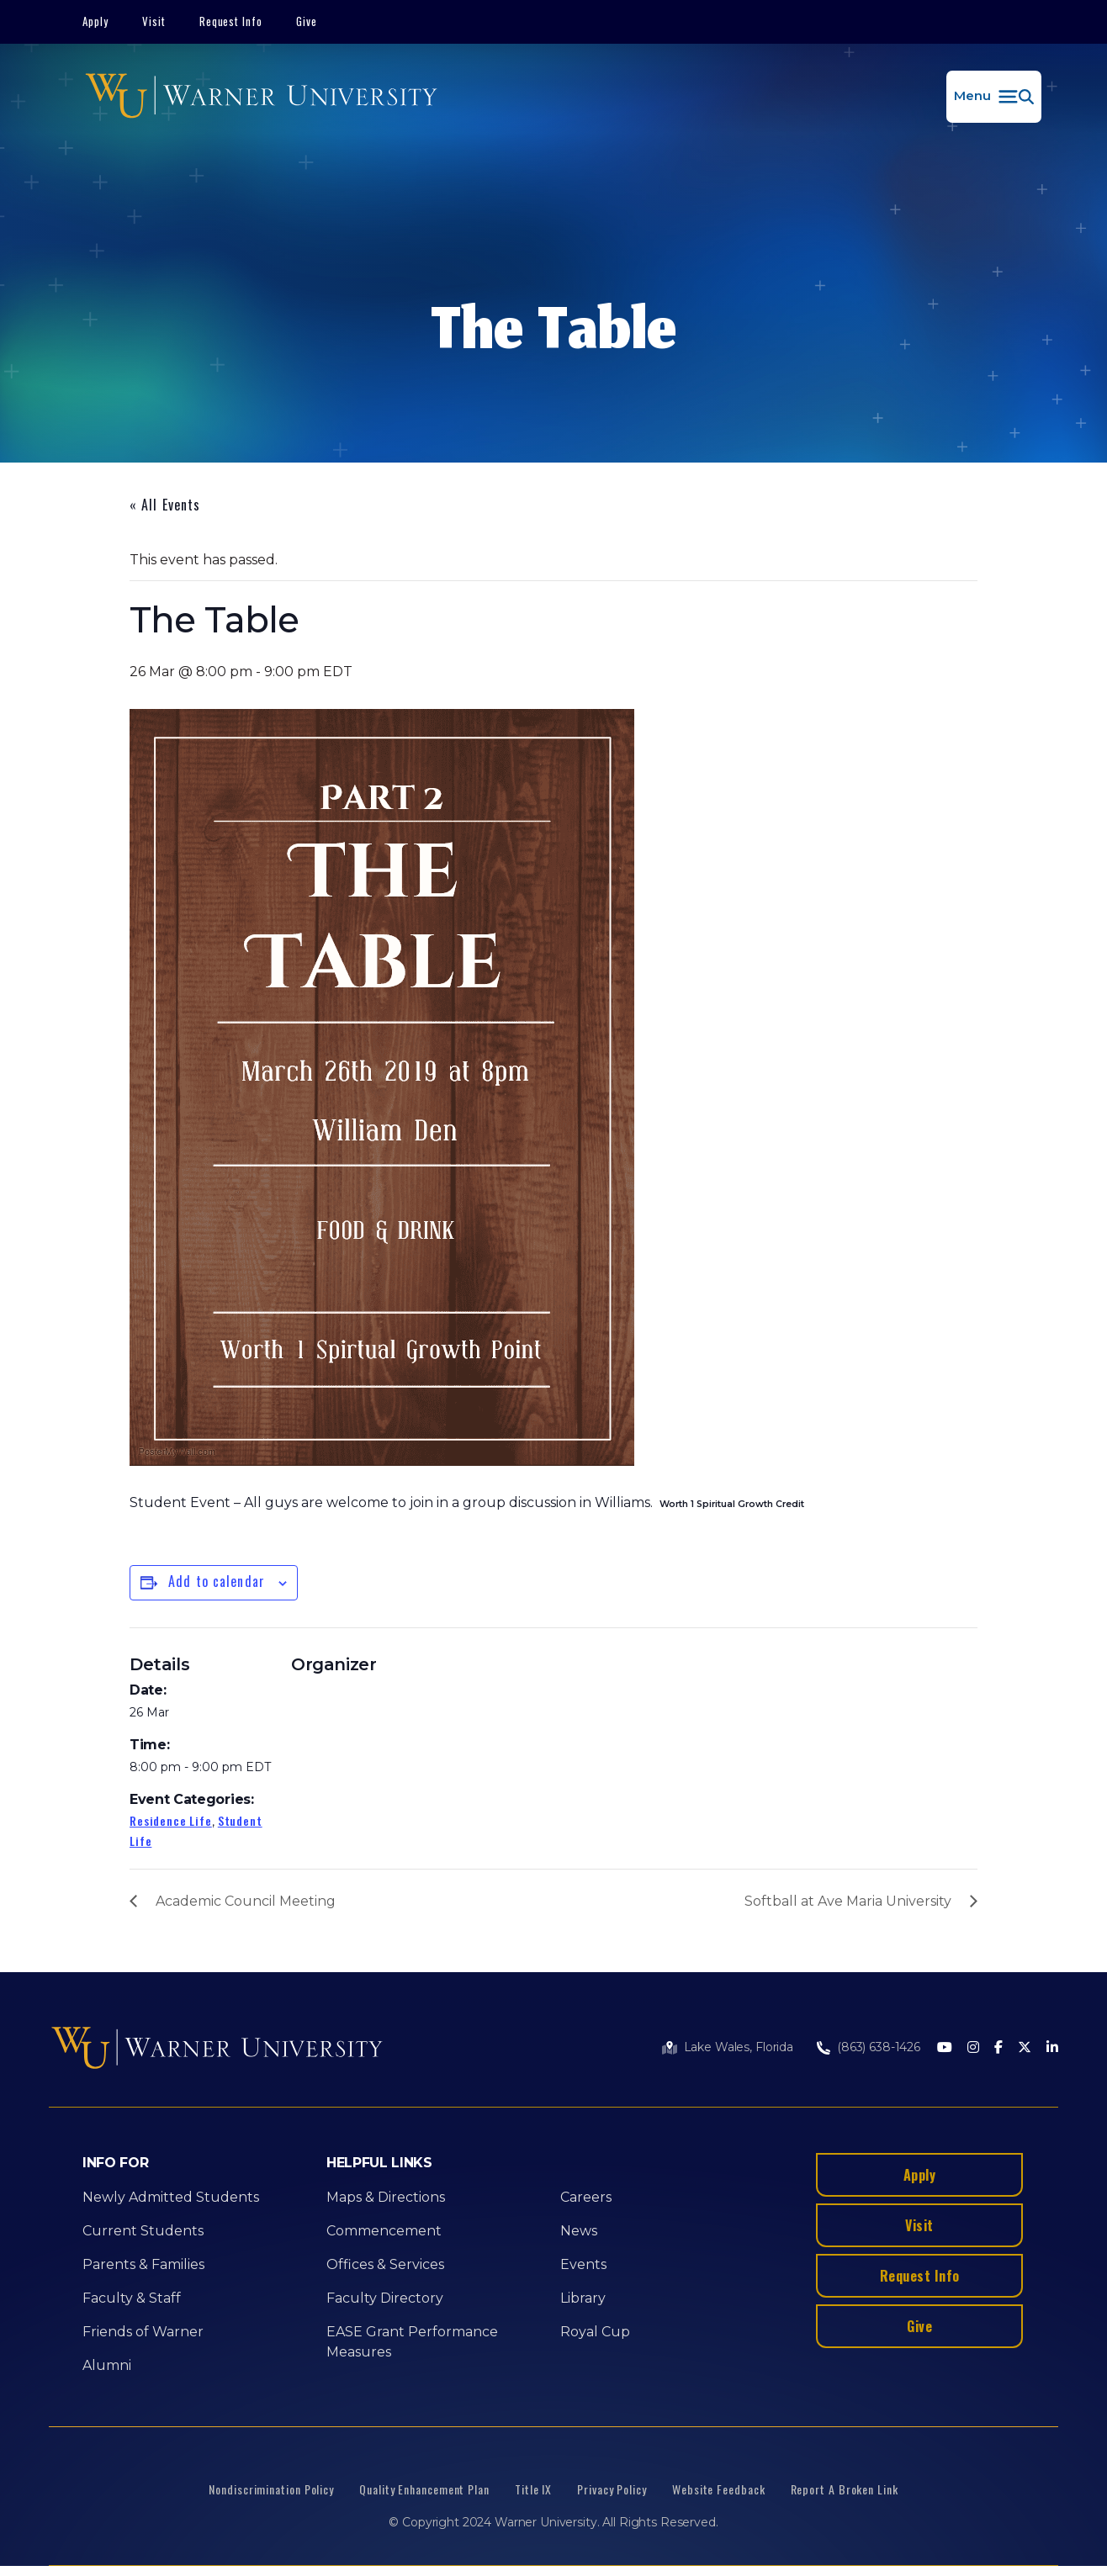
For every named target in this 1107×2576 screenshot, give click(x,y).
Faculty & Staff (131, 2298)
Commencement (384, 2231)
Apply (95, 21)
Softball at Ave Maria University (847, 1901)
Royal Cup (595, 2332)
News (578, 2231)
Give (306, 21)
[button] (993, 97)
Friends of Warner (143, 2332)
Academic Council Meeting (246, 1901)
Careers (586, 2197)
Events (583, 2264)
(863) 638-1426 (878, 2047)
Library (583, 2298)
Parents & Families (143, 2264)
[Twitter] (1024, 2048)
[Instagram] (973, 2048)
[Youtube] (944, 2048)
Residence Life (171, 1820)
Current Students (143, 2231)
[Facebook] (998, 2048)
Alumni (106, 2365)
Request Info (231, 21)
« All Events (165, 505)
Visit (154, 21)
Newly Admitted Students (170, 2197)
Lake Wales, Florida (738, 2047)
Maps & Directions (385, 2197)
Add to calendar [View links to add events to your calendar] (216, 1581)
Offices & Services (385, 2264)
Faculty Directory (384, 2298)
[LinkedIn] (1052, 2048)
